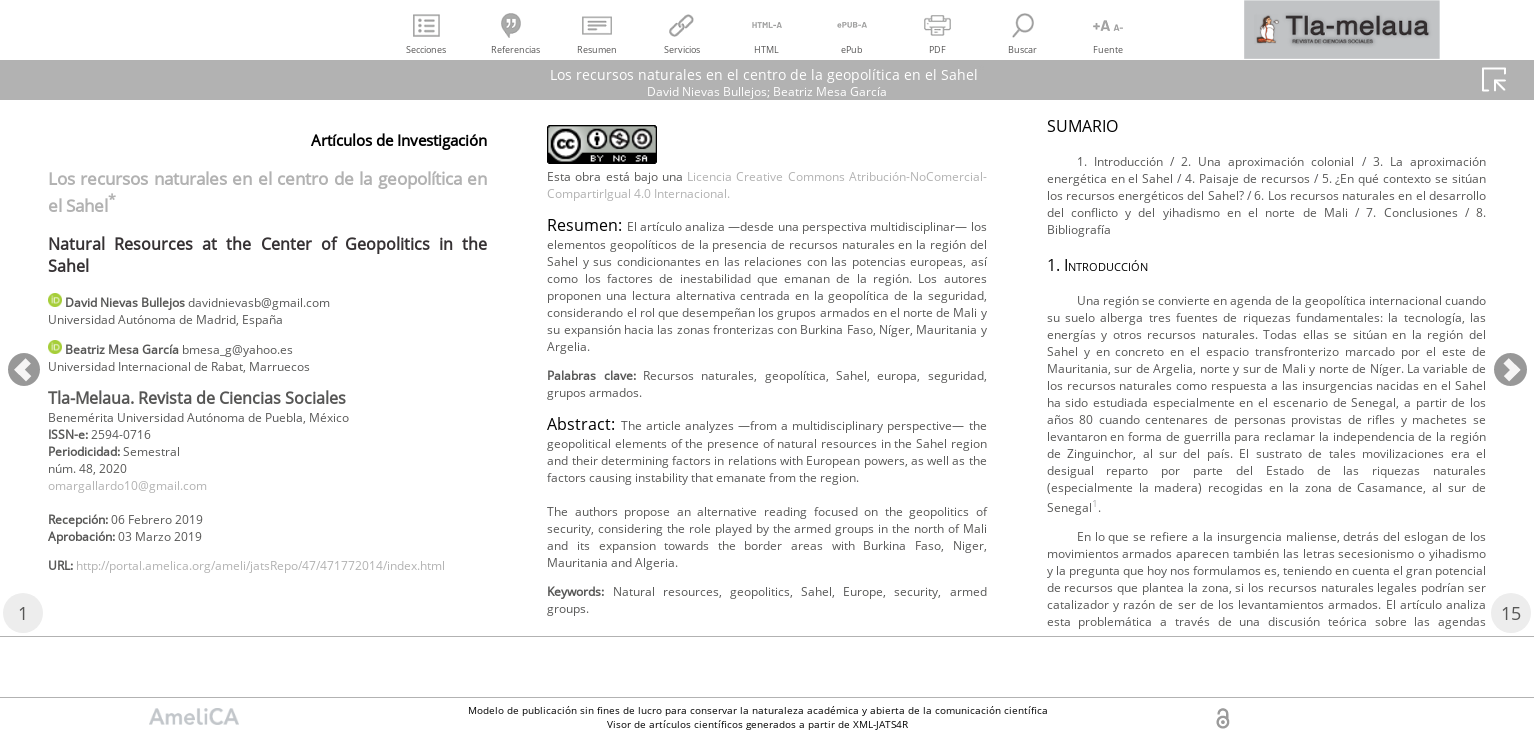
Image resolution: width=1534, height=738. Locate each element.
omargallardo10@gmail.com (142, 504)
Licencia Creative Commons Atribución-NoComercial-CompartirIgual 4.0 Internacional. (766, 220)
